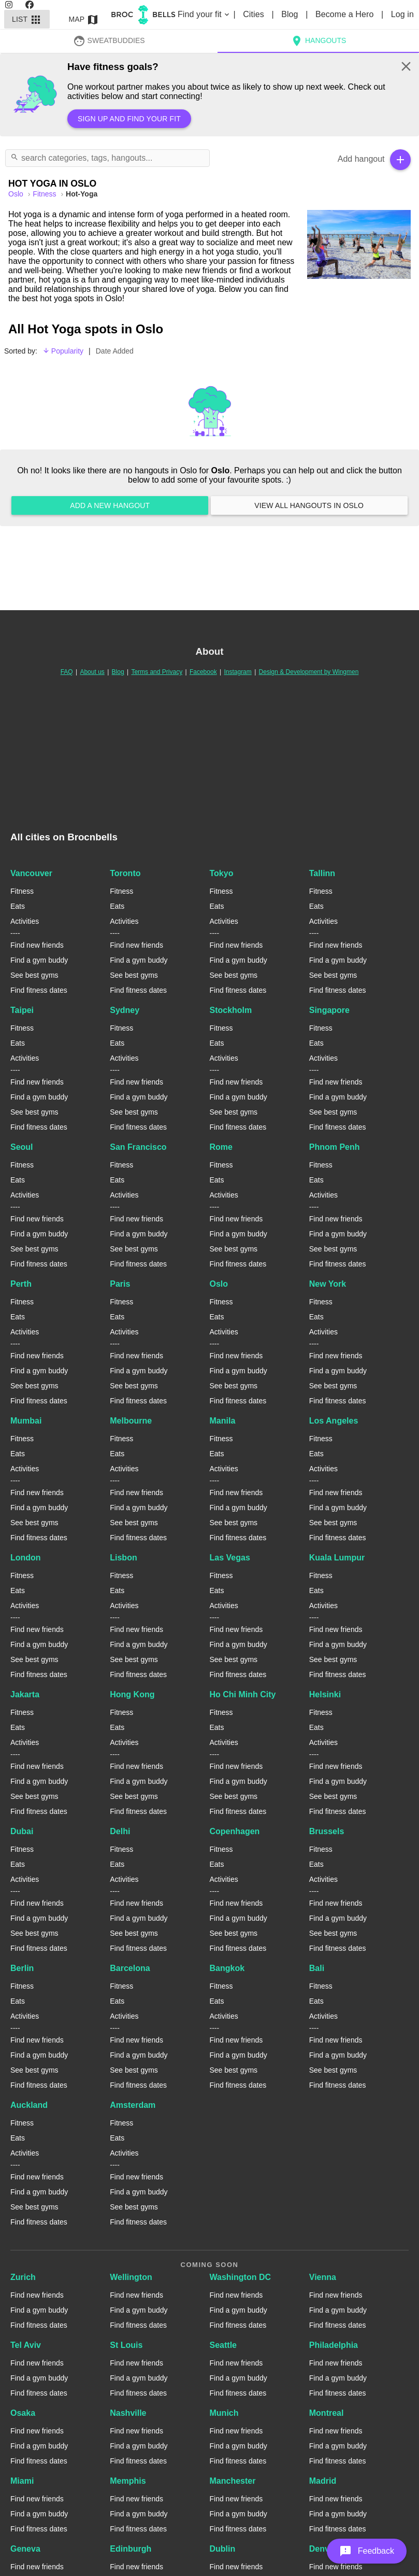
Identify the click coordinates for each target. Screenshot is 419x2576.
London (25, 1557)
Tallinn (322, 873)
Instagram (237, 671)
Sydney (124, 1010)
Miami (22, 2480)
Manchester (233, 2480)
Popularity (62, 351)
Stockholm (231, 1010)
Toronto (125, 873)
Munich (224, 2413)
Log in (402, 14)
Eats (17, 906)
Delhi (120, 1831)
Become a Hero (345, 14)
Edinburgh (130, 2548)
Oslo (219, 1283)
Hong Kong (132, 1694)
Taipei (22, 1010)
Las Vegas (230, 1557)
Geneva (25, 2548)
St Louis (126, 2345)
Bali (316, 1968)
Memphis (128, 2480)
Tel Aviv (25, 2345)
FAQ (67, 671)
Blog (290, 14)
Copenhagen (235, 1831)
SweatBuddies (109, 40)
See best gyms (34, 975)
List (27, 19)
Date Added (115, 351)
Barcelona (130, 1968)
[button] (367, 2551)
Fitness (45, 194)
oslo (16, 194)
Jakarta (24, 1694)
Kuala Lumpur (337, 1557)
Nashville (128, 2413)
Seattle (223, 2345)
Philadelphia (333, 2345)
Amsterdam (132, 2105)
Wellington (131, 2277)
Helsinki (325, 1694)
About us (92, 671)
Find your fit (204, 14)
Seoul (21, 1147)
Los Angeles (333, 1420)
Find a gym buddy (39, 960)
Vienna (322, 2277)
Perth (21, 1283)
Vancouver (31, 873)
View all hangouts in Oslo (309, 505)
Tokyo (222, 873)
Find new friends (37, 945)
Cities (254, 14)
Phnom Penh (334, 1147)
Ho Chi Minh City (243, 1694)
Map (84, 19)
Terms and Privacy (156, 671)
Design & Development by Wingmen (309, 671)
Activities (24, 921)
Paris (120, 1283)
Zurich (23, 2277)
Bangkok (227, 1968)
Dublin (223, 2548)
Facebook (203, 671)
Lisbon (123, 1557)
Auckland (29, 2105)
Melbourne (131, 1420)
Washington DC (240, 2277)
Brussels (326, 1831)
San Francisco (138, 1147)
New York (327, 1283)
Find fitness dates (38, 990)
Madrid (322, 2480)
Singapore (329, 1010)
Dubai (21, 1831)
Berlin (22, 1968)
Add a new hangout (109, 505)
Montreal (326, 2413)
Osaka (22, 2413)
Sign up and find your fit (129, 118)
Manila (223, 1420)
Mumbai (25, 1420)
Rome (221, 1147)
